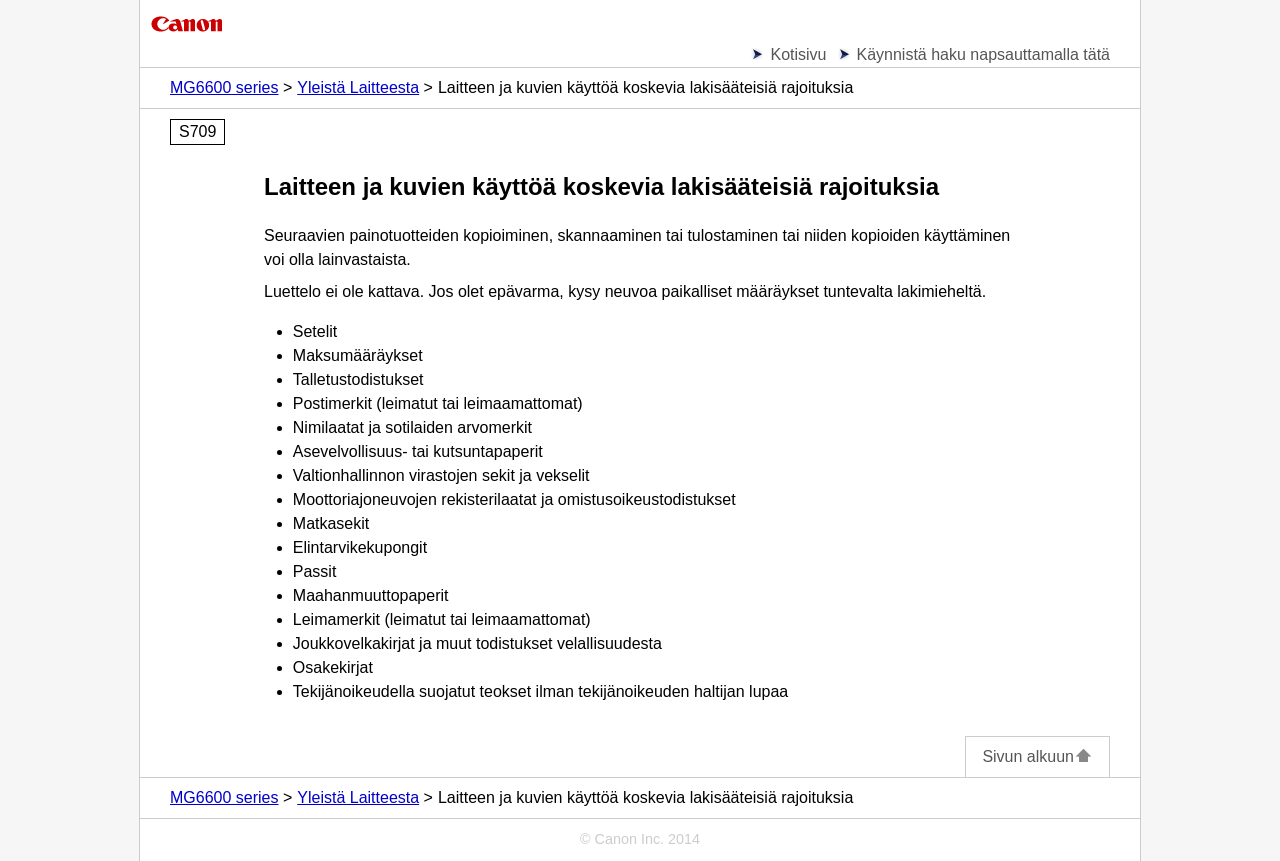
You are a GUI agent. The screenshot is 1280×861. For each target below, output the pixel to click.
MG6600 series (224, 87)
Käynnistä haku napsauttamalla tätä (984, 54)
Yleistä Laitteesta (358, 87)
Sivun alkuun (1037, 756)
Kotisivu (798, 54)
